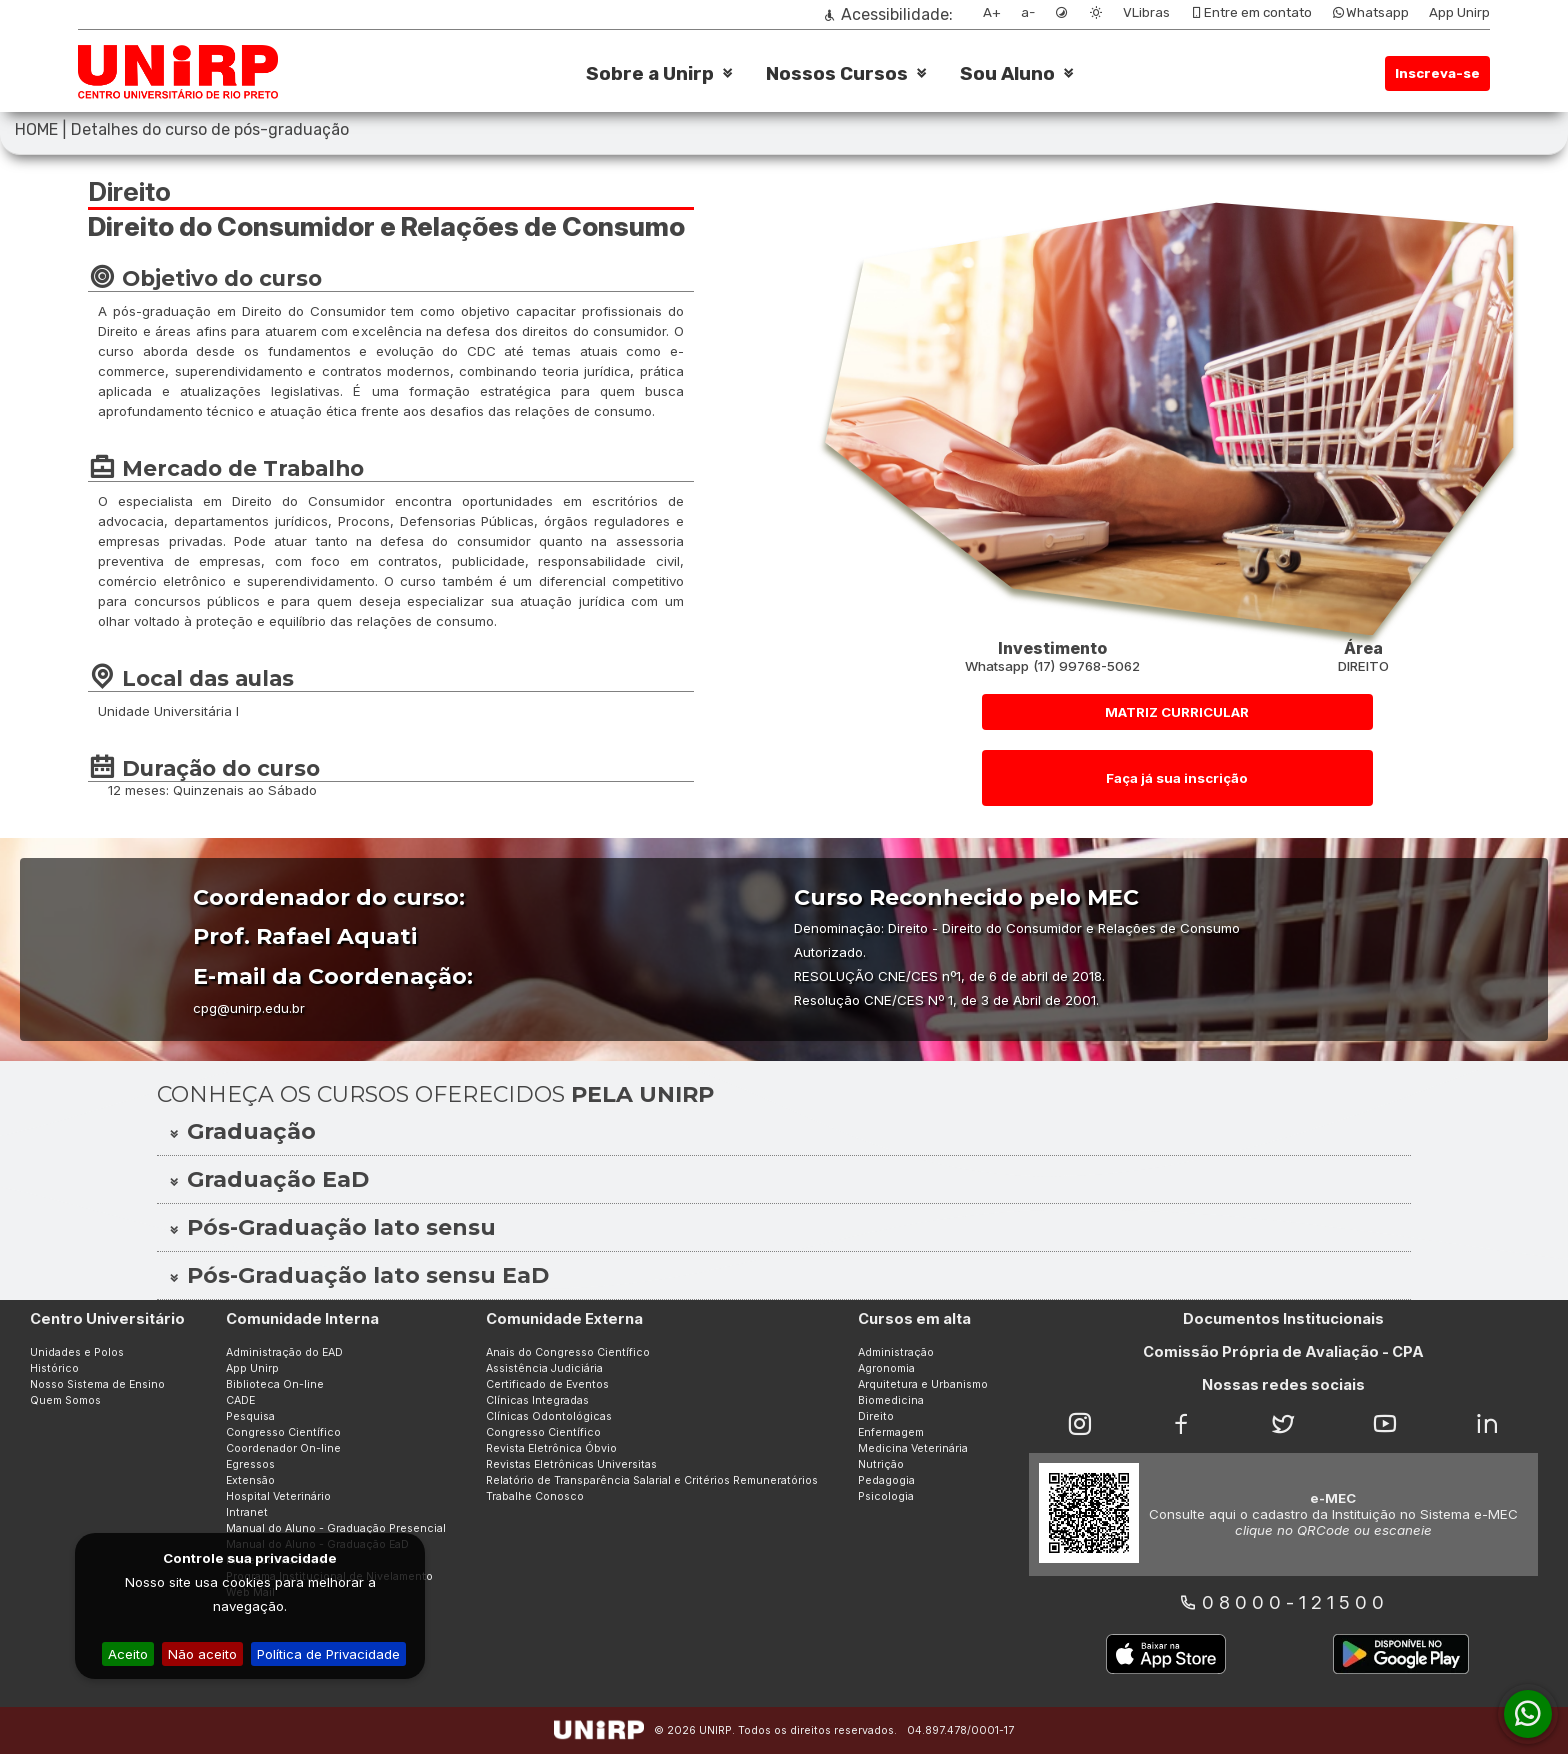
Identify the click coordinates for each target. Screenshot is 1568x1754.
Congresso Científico (283, 1432)
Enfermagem (891, 1432)
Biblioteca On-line (275, 1384)
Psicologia (886, 1496)
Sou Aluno (1007, 74)
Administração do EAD (284, 1352)
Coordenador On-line (283, 1448)
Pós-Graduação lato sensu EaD (358, 1275)
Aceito (128, 1654)
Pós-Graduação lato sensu (331, 1227)
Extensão (250, 1480)
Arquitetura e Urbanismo (923, 1384)
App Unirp (1459, 12)
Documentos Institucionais (1283, 1319)
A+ (992, 12)
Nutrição (881, 1464)
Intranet (247, 1512)
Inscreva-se (1437, 73)
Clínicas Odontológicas (549, 1416)
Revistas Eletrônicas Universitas (571, 1464)
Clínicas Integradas (537, 1400)
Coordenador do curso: (329, 897)
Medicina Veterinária (913, 1448)
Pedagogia (886, 1480)
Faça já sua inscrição (1177, 778)
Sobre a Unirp (650, 74)
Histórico (54, 1368)
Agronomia (886, 1368)
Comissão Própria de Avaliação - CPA (1283, 1352)
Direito (876, 1416)
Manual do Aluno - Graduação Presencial (336, 1528)
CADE (240, 1400)
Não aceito (202, 1654)
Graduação (241, 1131)
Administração (896, 1352)
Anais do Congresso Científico (568, 1352)
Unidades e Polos (77, 1352)
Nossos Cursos (837, 74)
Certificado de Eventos (547, 1384)
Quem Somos (65, 1400)
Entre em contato (1251, 12)
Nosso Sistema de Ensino (97, 1384)
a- (1028, 12)
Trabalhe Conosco (535, 1496)
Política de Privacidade (328, 1654)
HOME (36, 129)
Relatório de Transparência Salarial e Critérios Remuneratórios (652, 1480)
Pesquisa (250, 1416)
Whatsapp (1370, 12)
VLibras (1146, 12)
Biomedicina (891, 1400)
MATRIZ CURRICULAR (1177, 712)
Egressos (250, 1464)
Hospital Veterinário (278, 1496)
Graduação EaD (268, 1179)
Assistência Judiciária (544, 1368)
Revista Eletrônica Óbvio (551, 1448)
